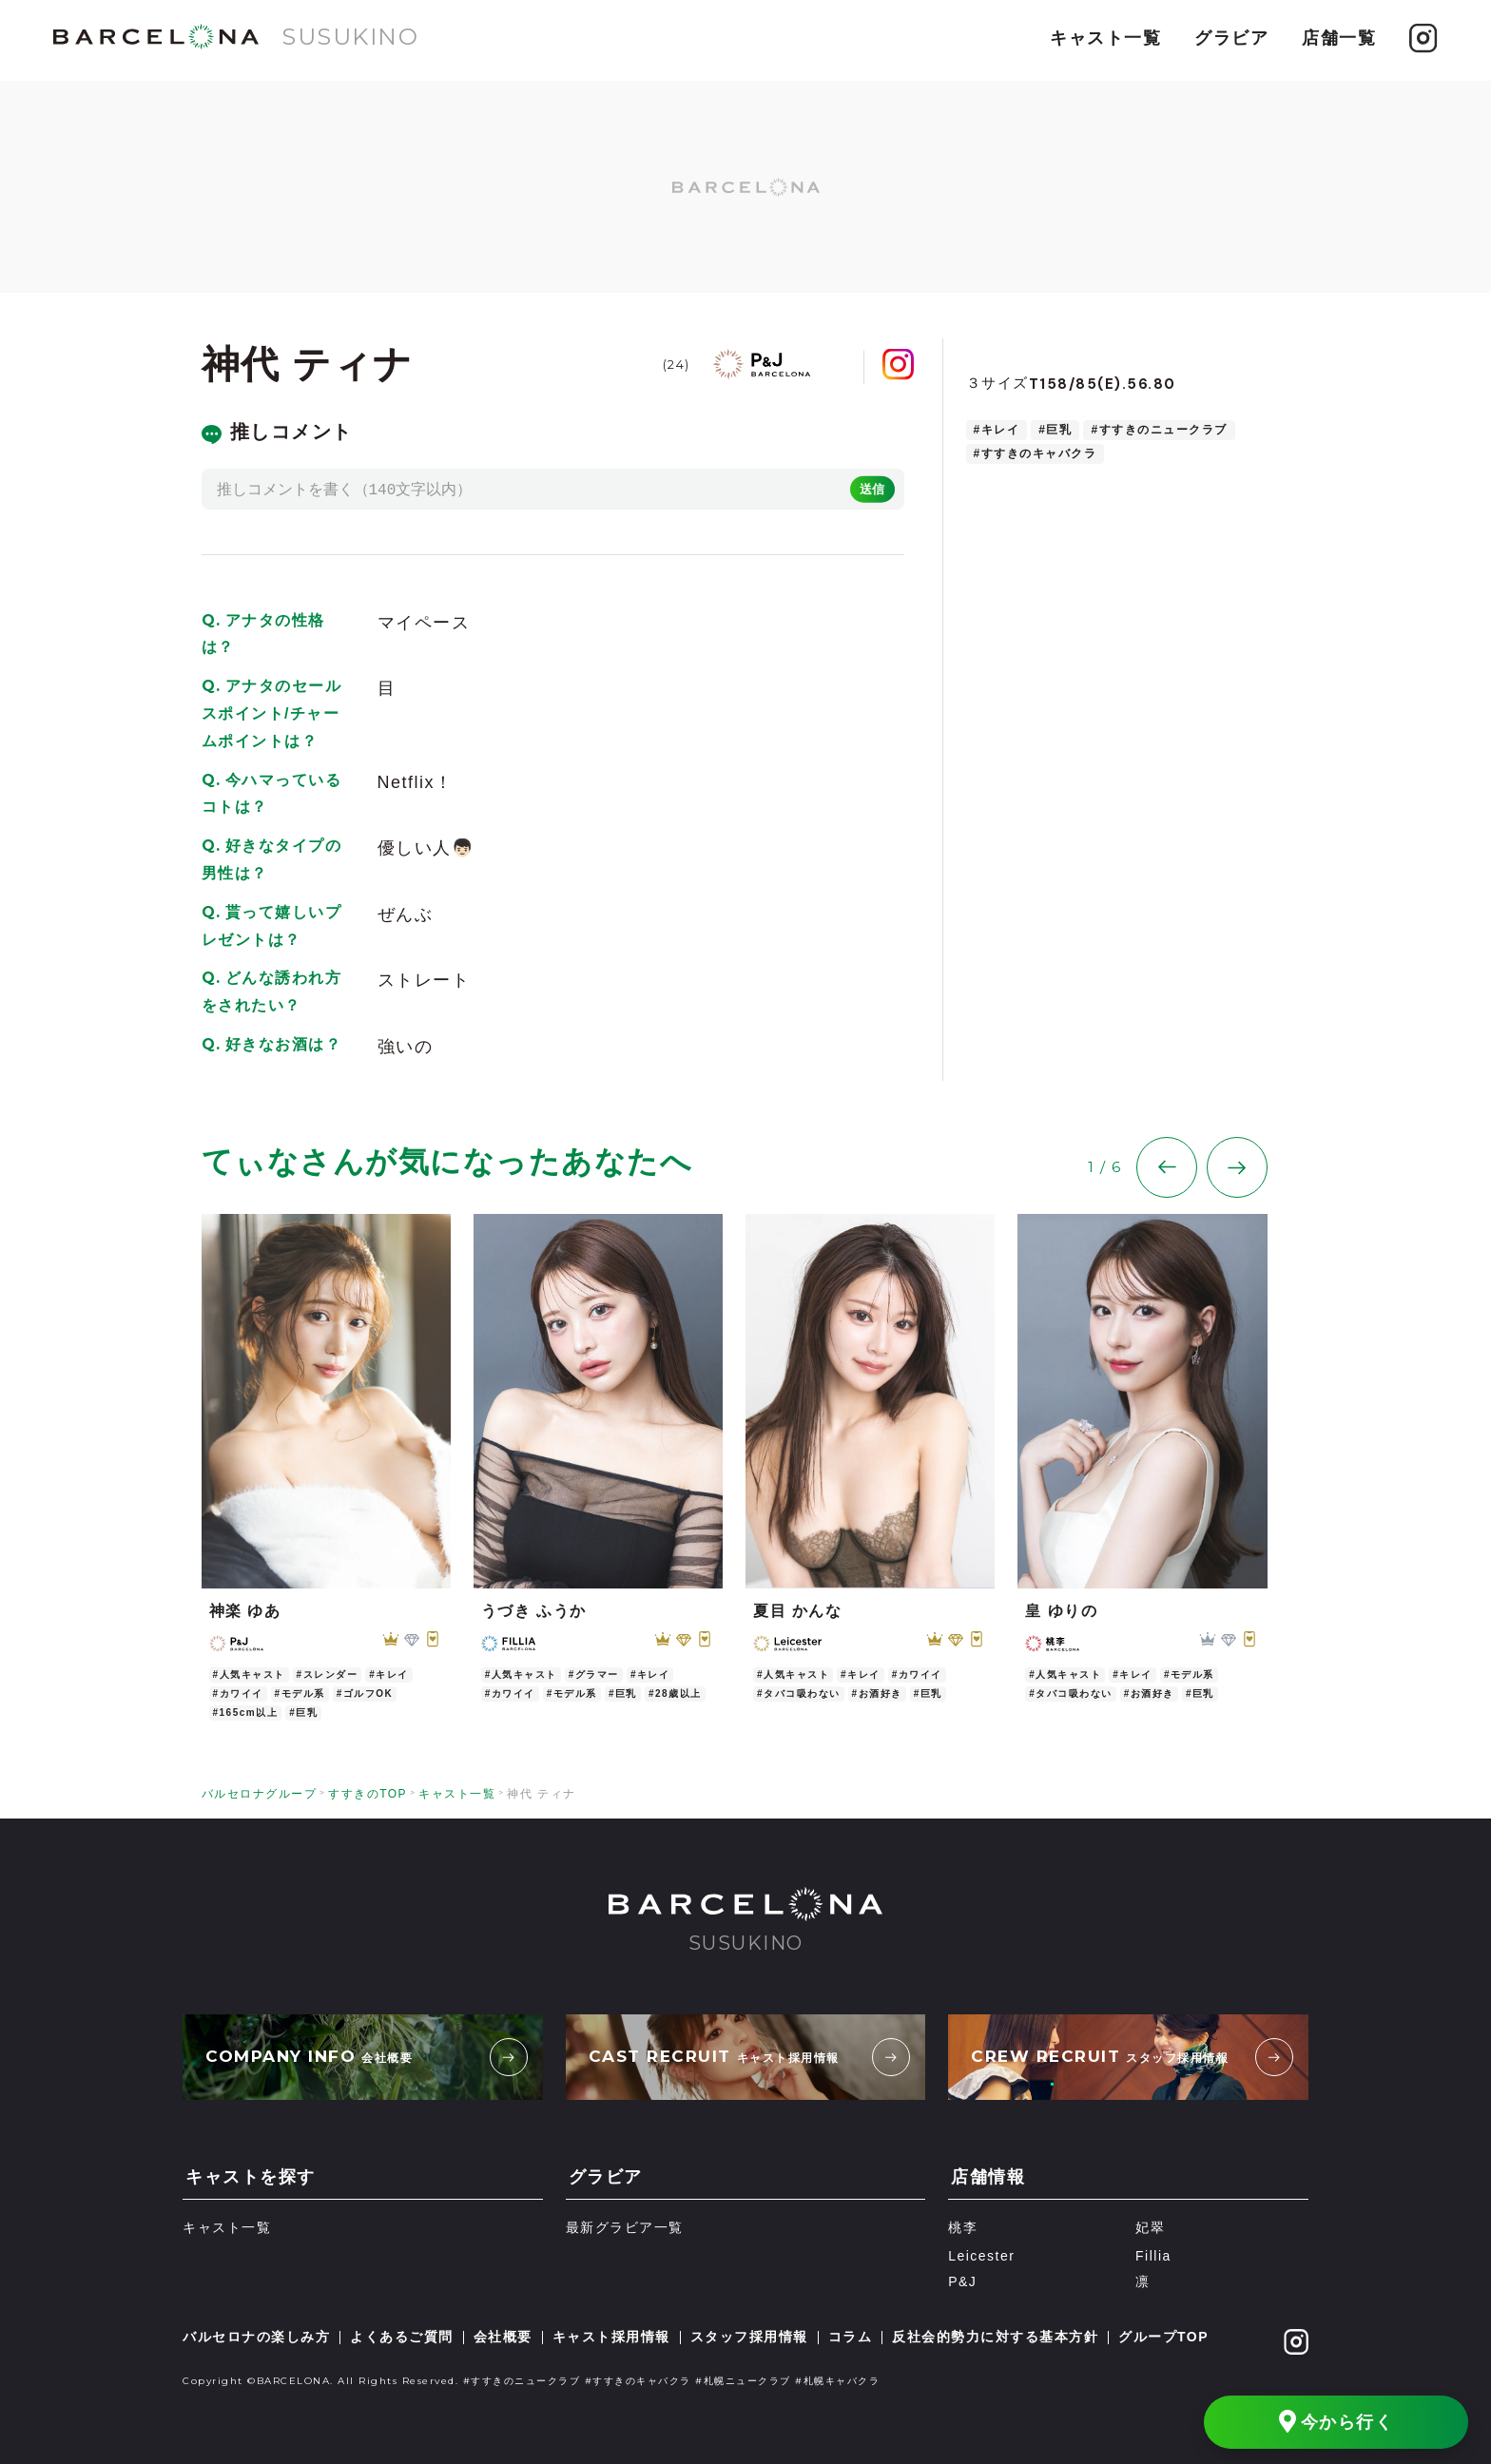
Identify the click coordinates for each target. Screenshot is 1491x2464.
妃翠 (1150, 2228)
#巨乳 (1055, 429)
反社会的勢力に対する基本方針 (995, 2336)
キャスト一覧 (1105, 38)
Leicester (981, 2255)
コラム (850, 2336)
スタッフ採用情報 (749, 2336)
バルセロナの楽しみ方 (256, 2336)
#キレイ (997, 429)
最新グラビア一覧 (625, 2228)
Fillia (1153, 2255)
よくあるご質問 (402, 2336)
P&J (962, 2281)
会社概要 (503, 2336)
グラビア (1231, 38)
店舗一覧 (1339, 38)
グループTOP (1163, 2336)
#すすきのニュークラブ (1159, 429)
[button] (1166, 1190)
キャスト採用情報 (611, 2336)
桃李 (963, 2228)
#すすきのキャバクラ (1035, 453)
